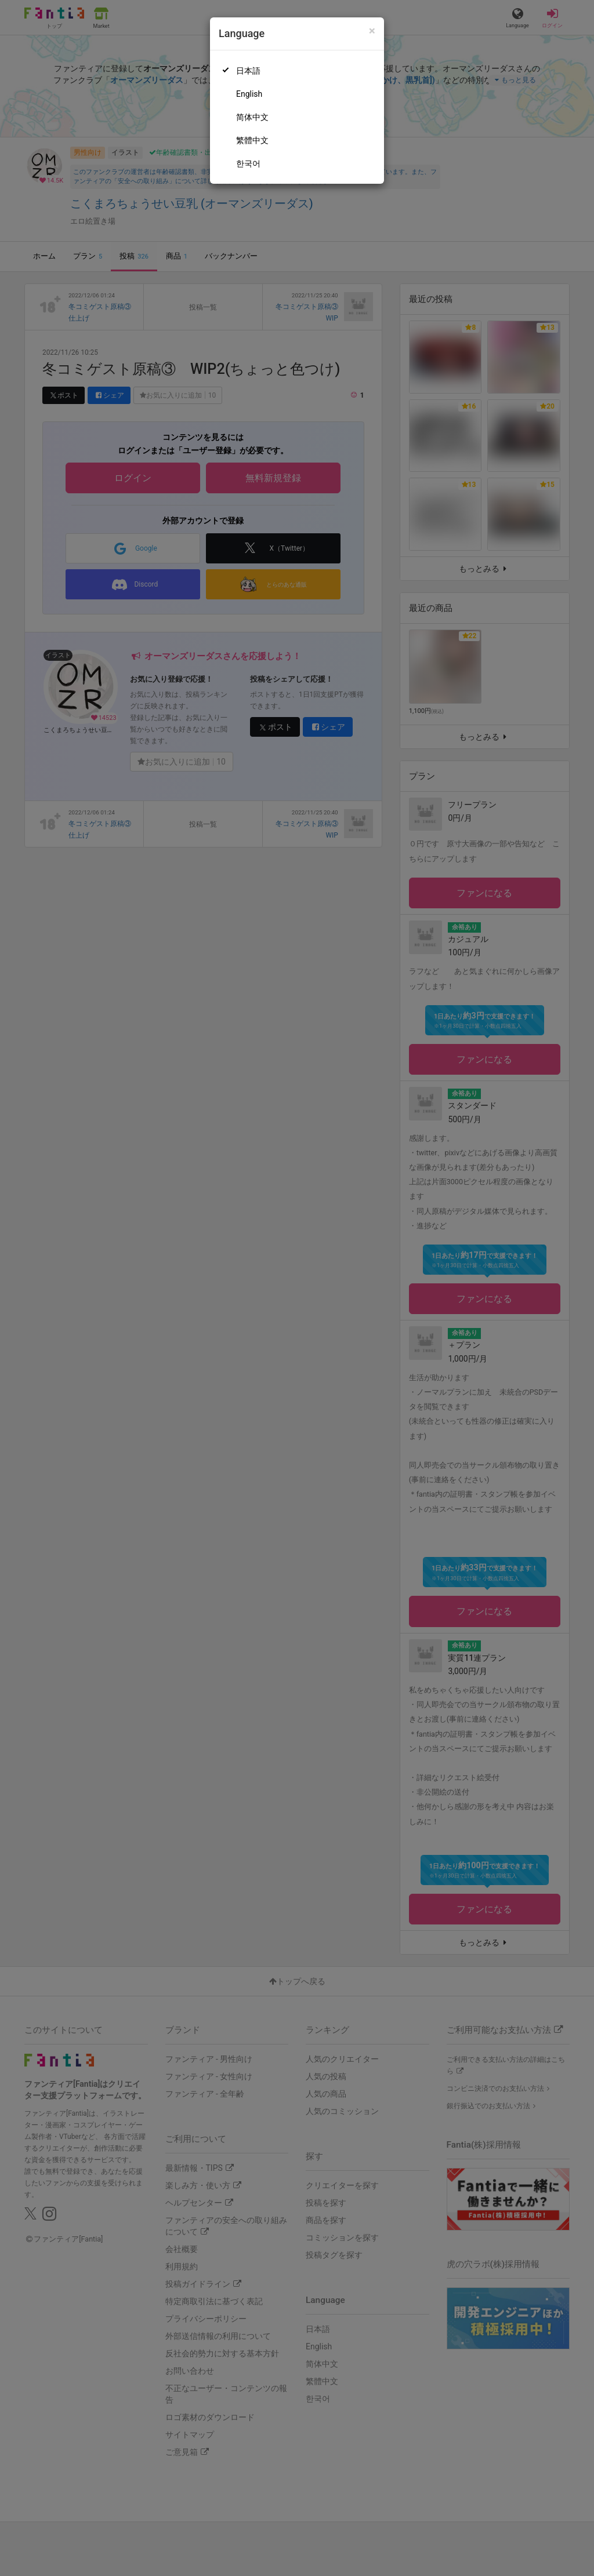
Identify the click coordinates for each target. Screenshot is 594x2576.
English (249, 94)
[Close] (372, 31)
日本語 (248, 70)
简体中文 (252, 117)
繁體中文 (252, 140)
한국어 (248, 163)
